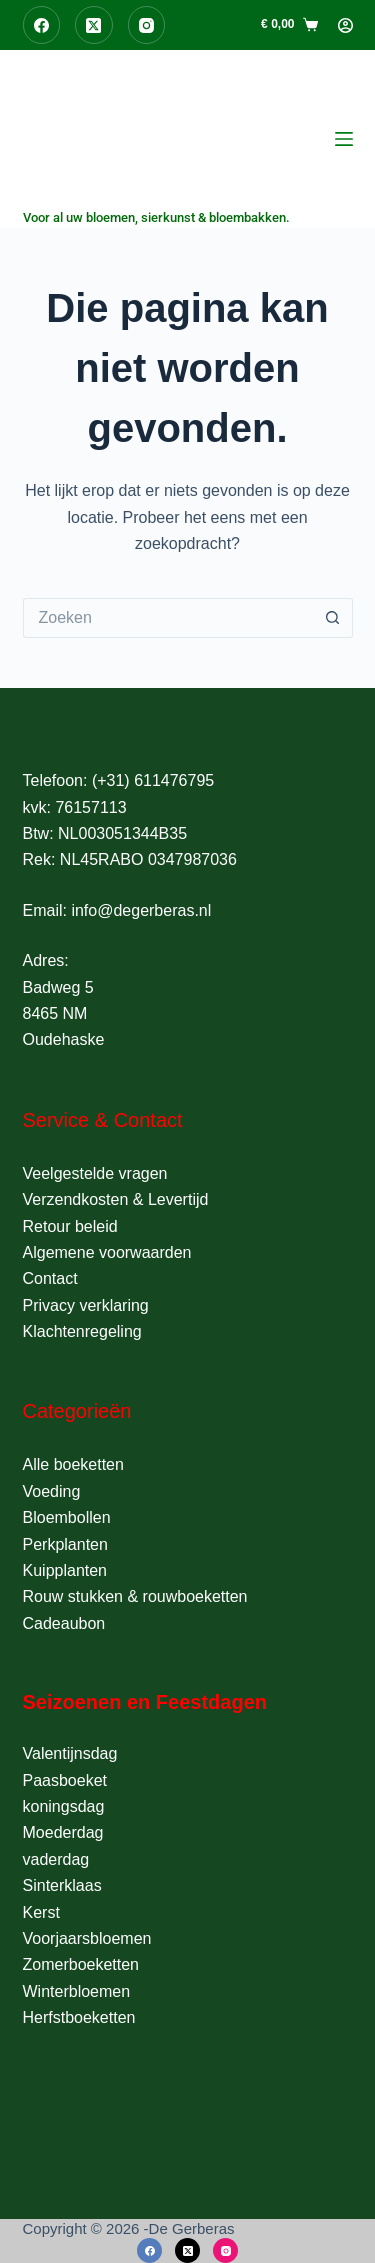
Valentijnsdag (70, 1753)
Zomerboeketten (81, 1964)
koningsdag (64, 1806)
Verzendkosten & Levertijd (116, 1199)
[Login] (345, 25)
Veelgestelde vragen (95, 1173)
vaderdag (56, 1859)
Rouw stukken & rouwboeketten (135, 1596)
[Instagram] (147, 25)
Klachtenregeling (82, 1331)
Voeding (52, 1491)
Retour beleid (70, 1226)
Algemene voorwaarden (107, 1252)
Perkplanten (65, 1544)
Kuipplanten (65, 1570)
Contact (50, 1278)
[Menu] (344, 139)
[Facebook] (42, 25)
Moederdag (63, 1832)
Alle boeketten (73, 1464)
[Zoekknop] (333, 618)
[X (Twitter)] (94, 25)
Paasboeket (65, 1780)
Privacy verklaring (86, 1305)
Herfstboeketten (79, 2017)
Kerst (41, 1912)
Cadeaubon (64, 1623)
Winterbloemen (77, 1991)
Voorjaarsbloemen (87, 1938)
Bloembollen (67, 1517)
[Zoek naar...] (168, 618)
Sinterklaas (62, 1885)
